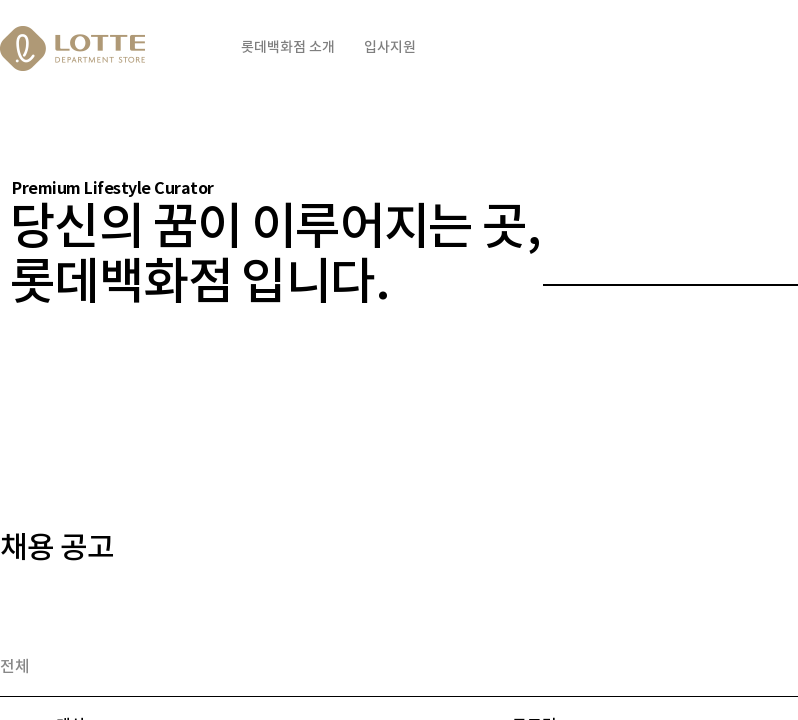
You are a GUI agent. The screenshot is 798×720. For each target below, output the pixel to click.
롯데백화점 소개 (288, 47)
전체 (15, 667)
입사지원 (390, 47)
